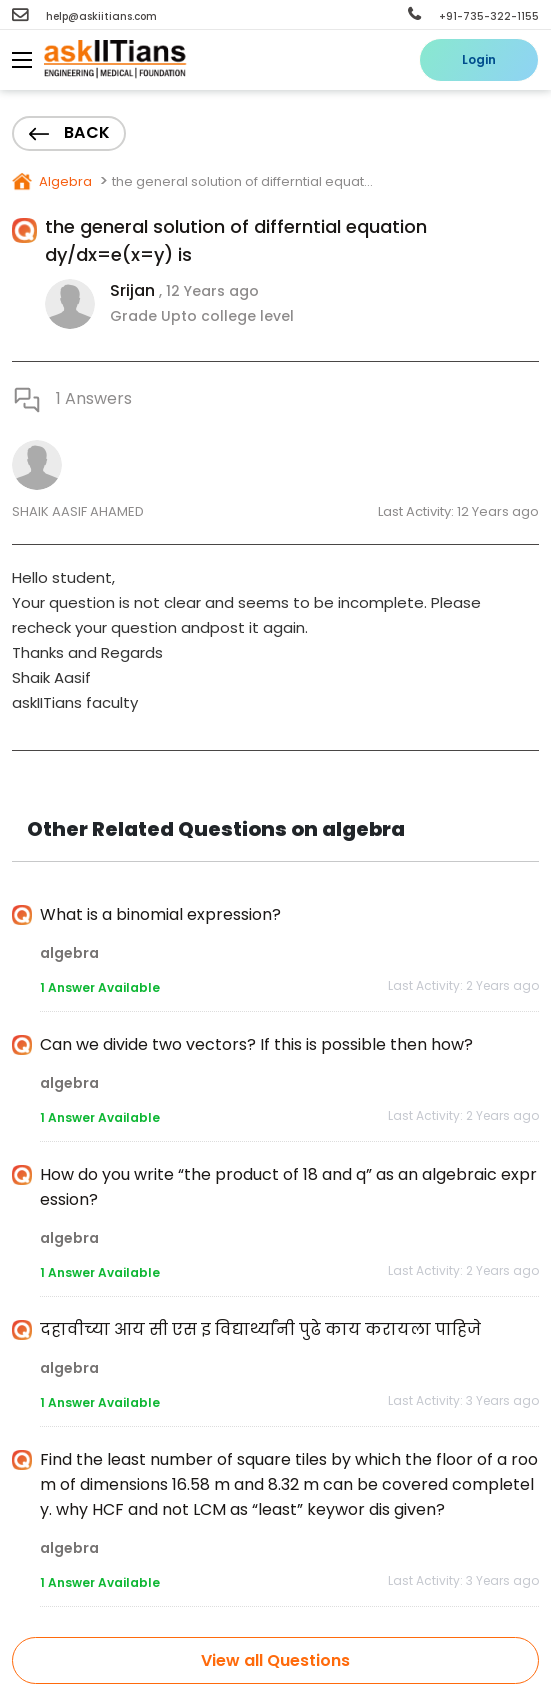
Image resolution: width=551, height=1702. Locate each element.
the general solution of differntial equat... (242, 181)
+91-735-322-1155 (473, 16)
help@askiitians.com (84, 16)
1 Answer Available (100, 987)
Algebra (64, 181)
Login (479, 59)
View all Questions (275, 1660)
